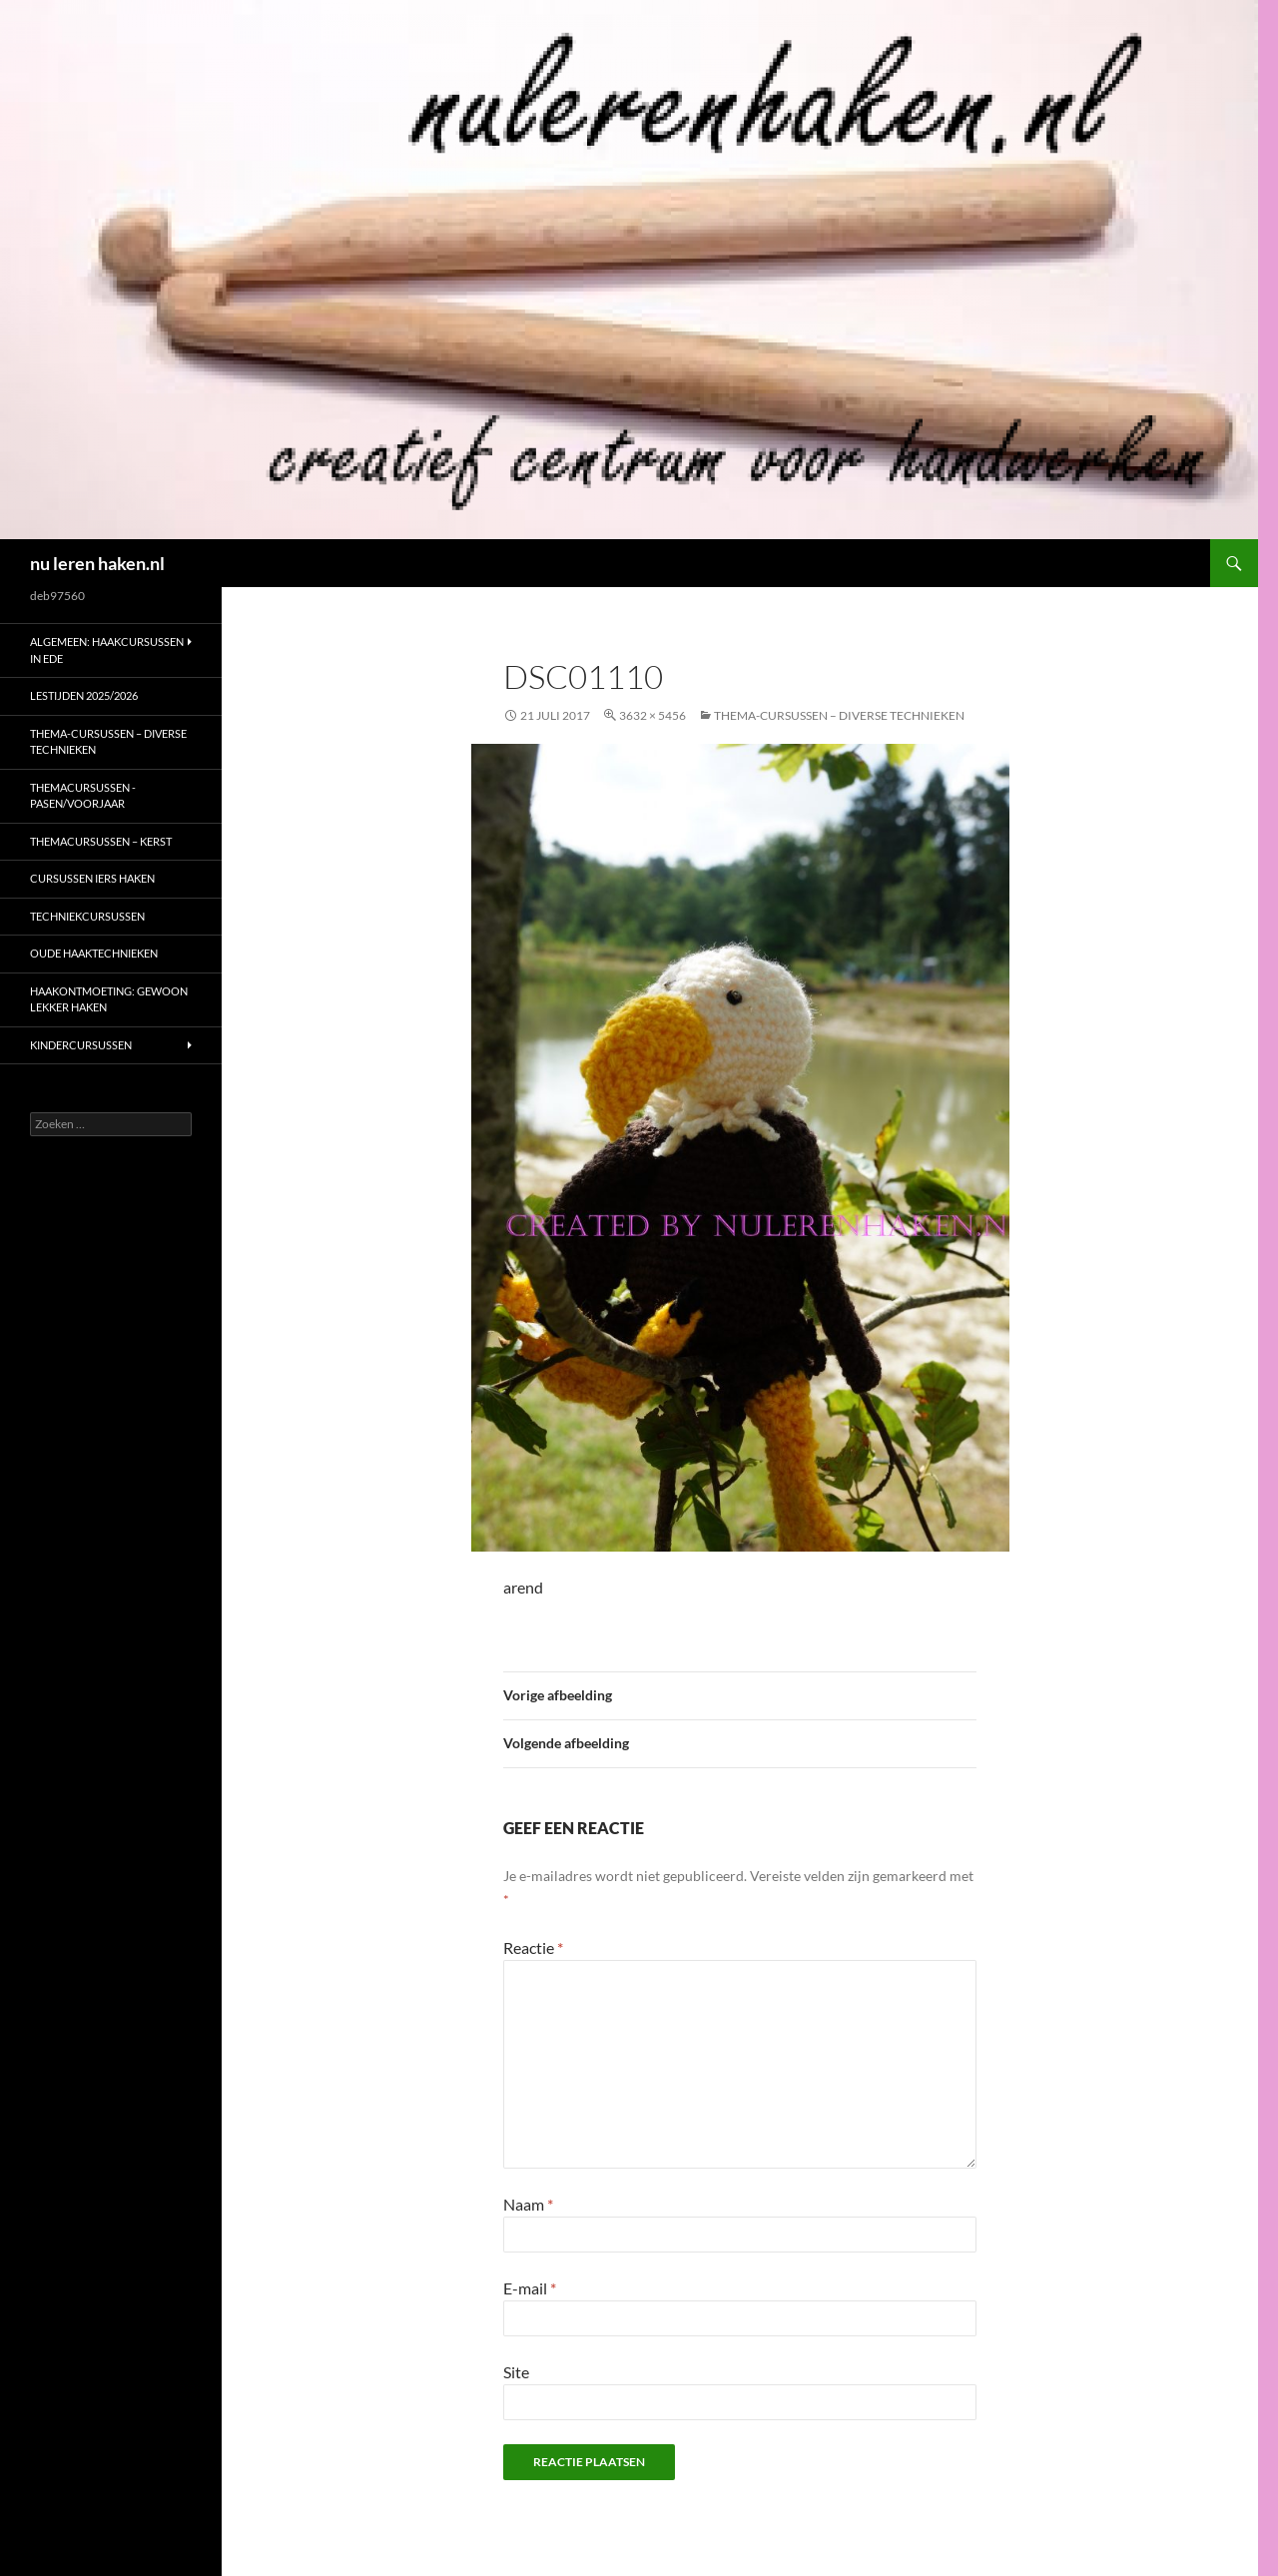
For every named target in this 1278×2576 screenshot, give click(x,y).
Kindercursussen (81, 1044)
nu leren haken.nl (97, 563)
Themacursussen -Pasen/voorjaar (83, 796)
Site (516, 2371)
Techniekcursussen (87, 916)
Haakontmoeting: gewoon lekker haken (109, 999)
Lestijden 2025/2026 (84, 695)
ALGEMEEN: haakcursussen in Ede (107, 650)
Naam (528, 2204)
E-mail (529, 2287)
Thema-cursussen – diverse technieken (839, 715)
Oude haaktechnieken (94, 953)
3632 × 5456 (652, 715)
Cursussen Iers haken (92, 878)
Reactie (533, 1947)
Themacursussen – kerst (101, 841)
